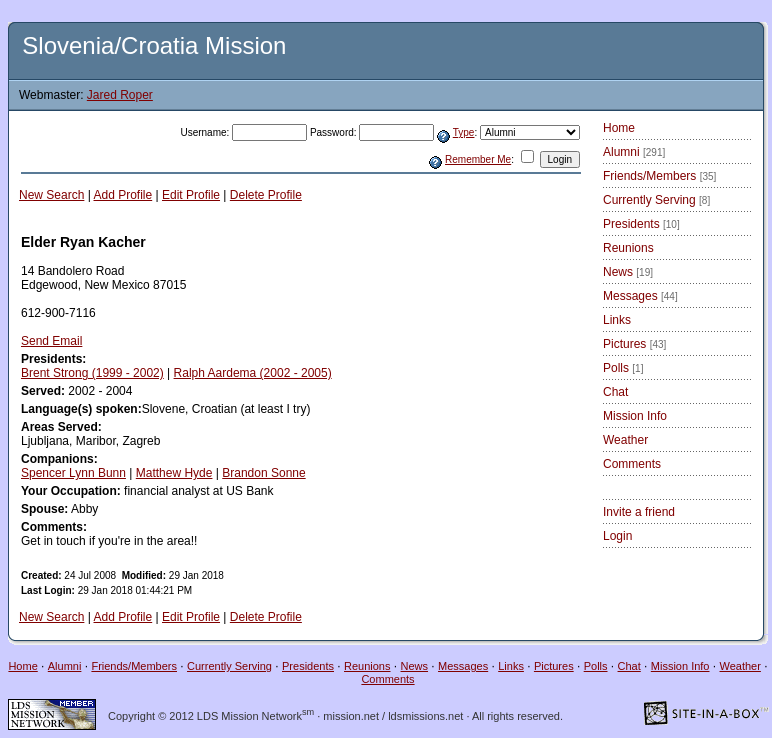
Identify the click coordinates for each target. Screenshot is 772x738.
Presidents (641, 224)
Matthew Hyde (174, 473)
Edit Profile (191, 195)
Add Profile (123, 195)
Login (617, 536)
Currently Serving (656, 200)
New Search (51, 195)
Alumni (634, 152)
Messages (640, 296)
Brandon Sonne (263, 473)
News (628, 272)
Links (617, 320)
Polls (623, 368)
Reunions (628, 248)
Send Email (51, 341)
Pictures (634, 344)
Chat (615, 392)
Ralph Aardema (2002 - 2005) (253, 373)
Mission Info (635, 416)
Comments (632, 464)
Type (464, 132)
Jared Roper (120, 95)
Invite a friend (639, 512)
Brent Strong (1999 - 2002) (92, 373)
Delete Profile (266, 195)
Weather (625, 440)
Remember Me (478, 159)
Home (619, 128)
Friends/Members (659, 176)
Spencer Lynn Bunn (73, 473)
